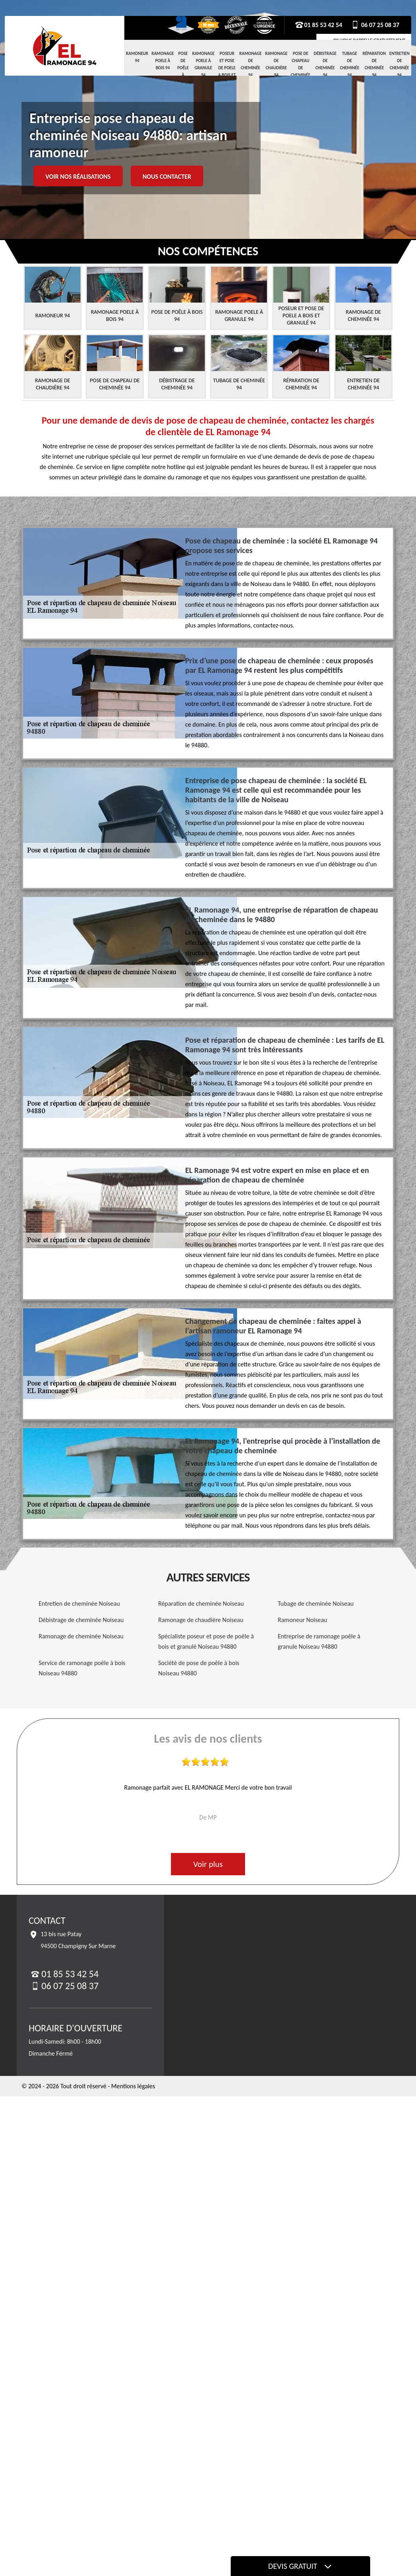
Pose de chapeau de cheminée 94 (300, 68)
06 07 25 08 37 (374, 25)
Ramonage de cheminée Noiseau (81, 1636)
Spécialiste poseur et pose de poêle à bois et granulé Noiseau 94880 (206, 1641)
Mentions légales (133, 2086)
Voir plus (208, 1864)
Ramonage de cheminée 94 (250, 64)
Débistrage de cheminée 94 (325, 64)
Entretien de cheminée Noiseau (79, 1603)
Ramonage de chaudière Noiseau (200, 1620)
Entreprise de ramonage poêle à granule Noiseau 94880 (319, 1641)
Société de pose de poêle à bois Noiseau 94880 (198, 1668)
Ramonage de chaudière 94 (276, 64)
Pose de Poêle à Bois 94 (183, 71)
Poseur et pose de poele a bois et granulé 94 (226, 71)
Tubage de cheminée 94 (349, 64)
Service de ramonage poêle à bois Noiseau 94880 (82, 1668)
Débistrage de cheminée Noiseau (81, 1620)
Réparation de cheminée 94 (374, 64)
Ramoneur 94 (137, 57)
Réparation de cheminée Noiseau (201, 1603)
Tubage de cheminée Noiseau (316, 1603)
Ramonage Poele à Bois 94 (162, 60)
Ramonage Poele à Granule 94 (203, 64)
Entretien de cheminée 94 (399, 64)
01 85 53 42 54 (318, 25)
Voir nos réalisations (78, 176)
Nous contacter (167, 176)
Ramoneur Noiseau (302, 1620)
